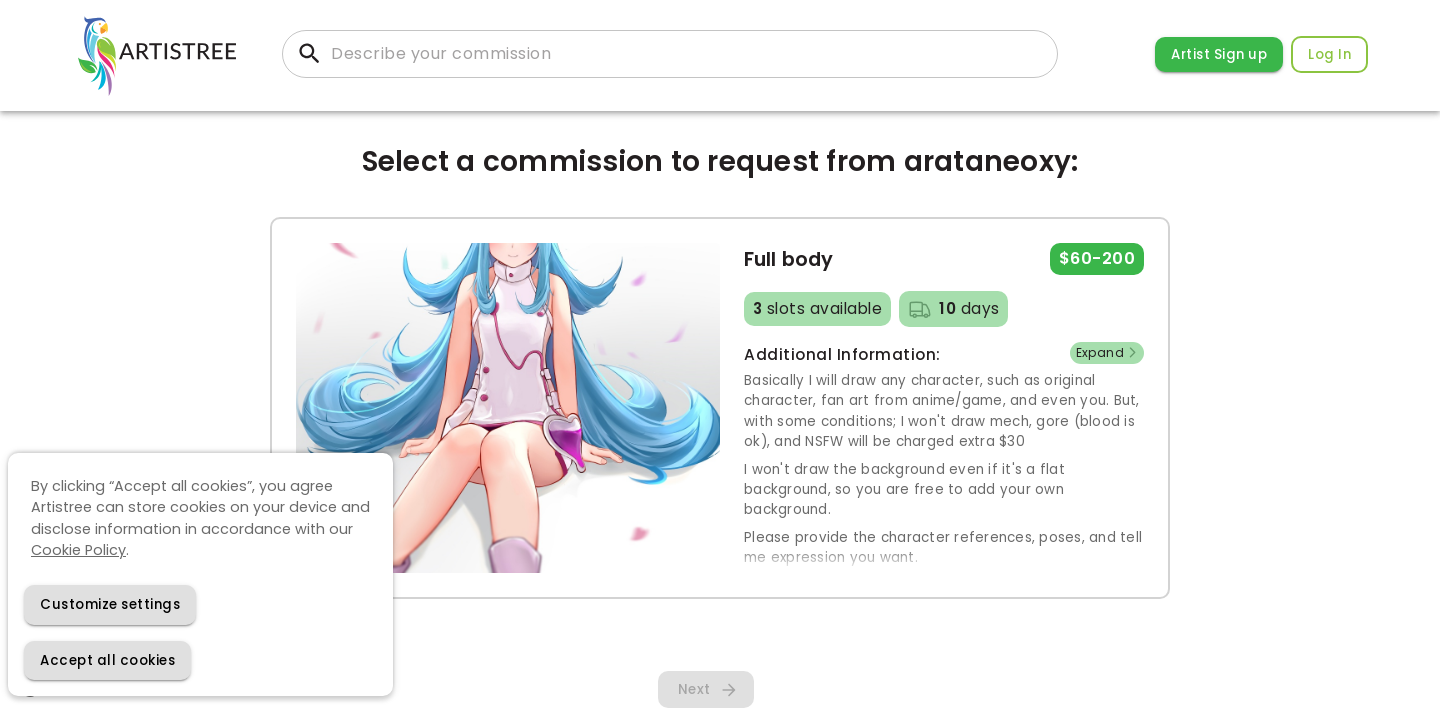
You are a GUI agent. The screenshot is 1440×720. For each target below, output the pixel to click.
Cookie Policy (78, 550)
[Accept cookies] (107, 660)
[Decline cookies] (110, 604)
